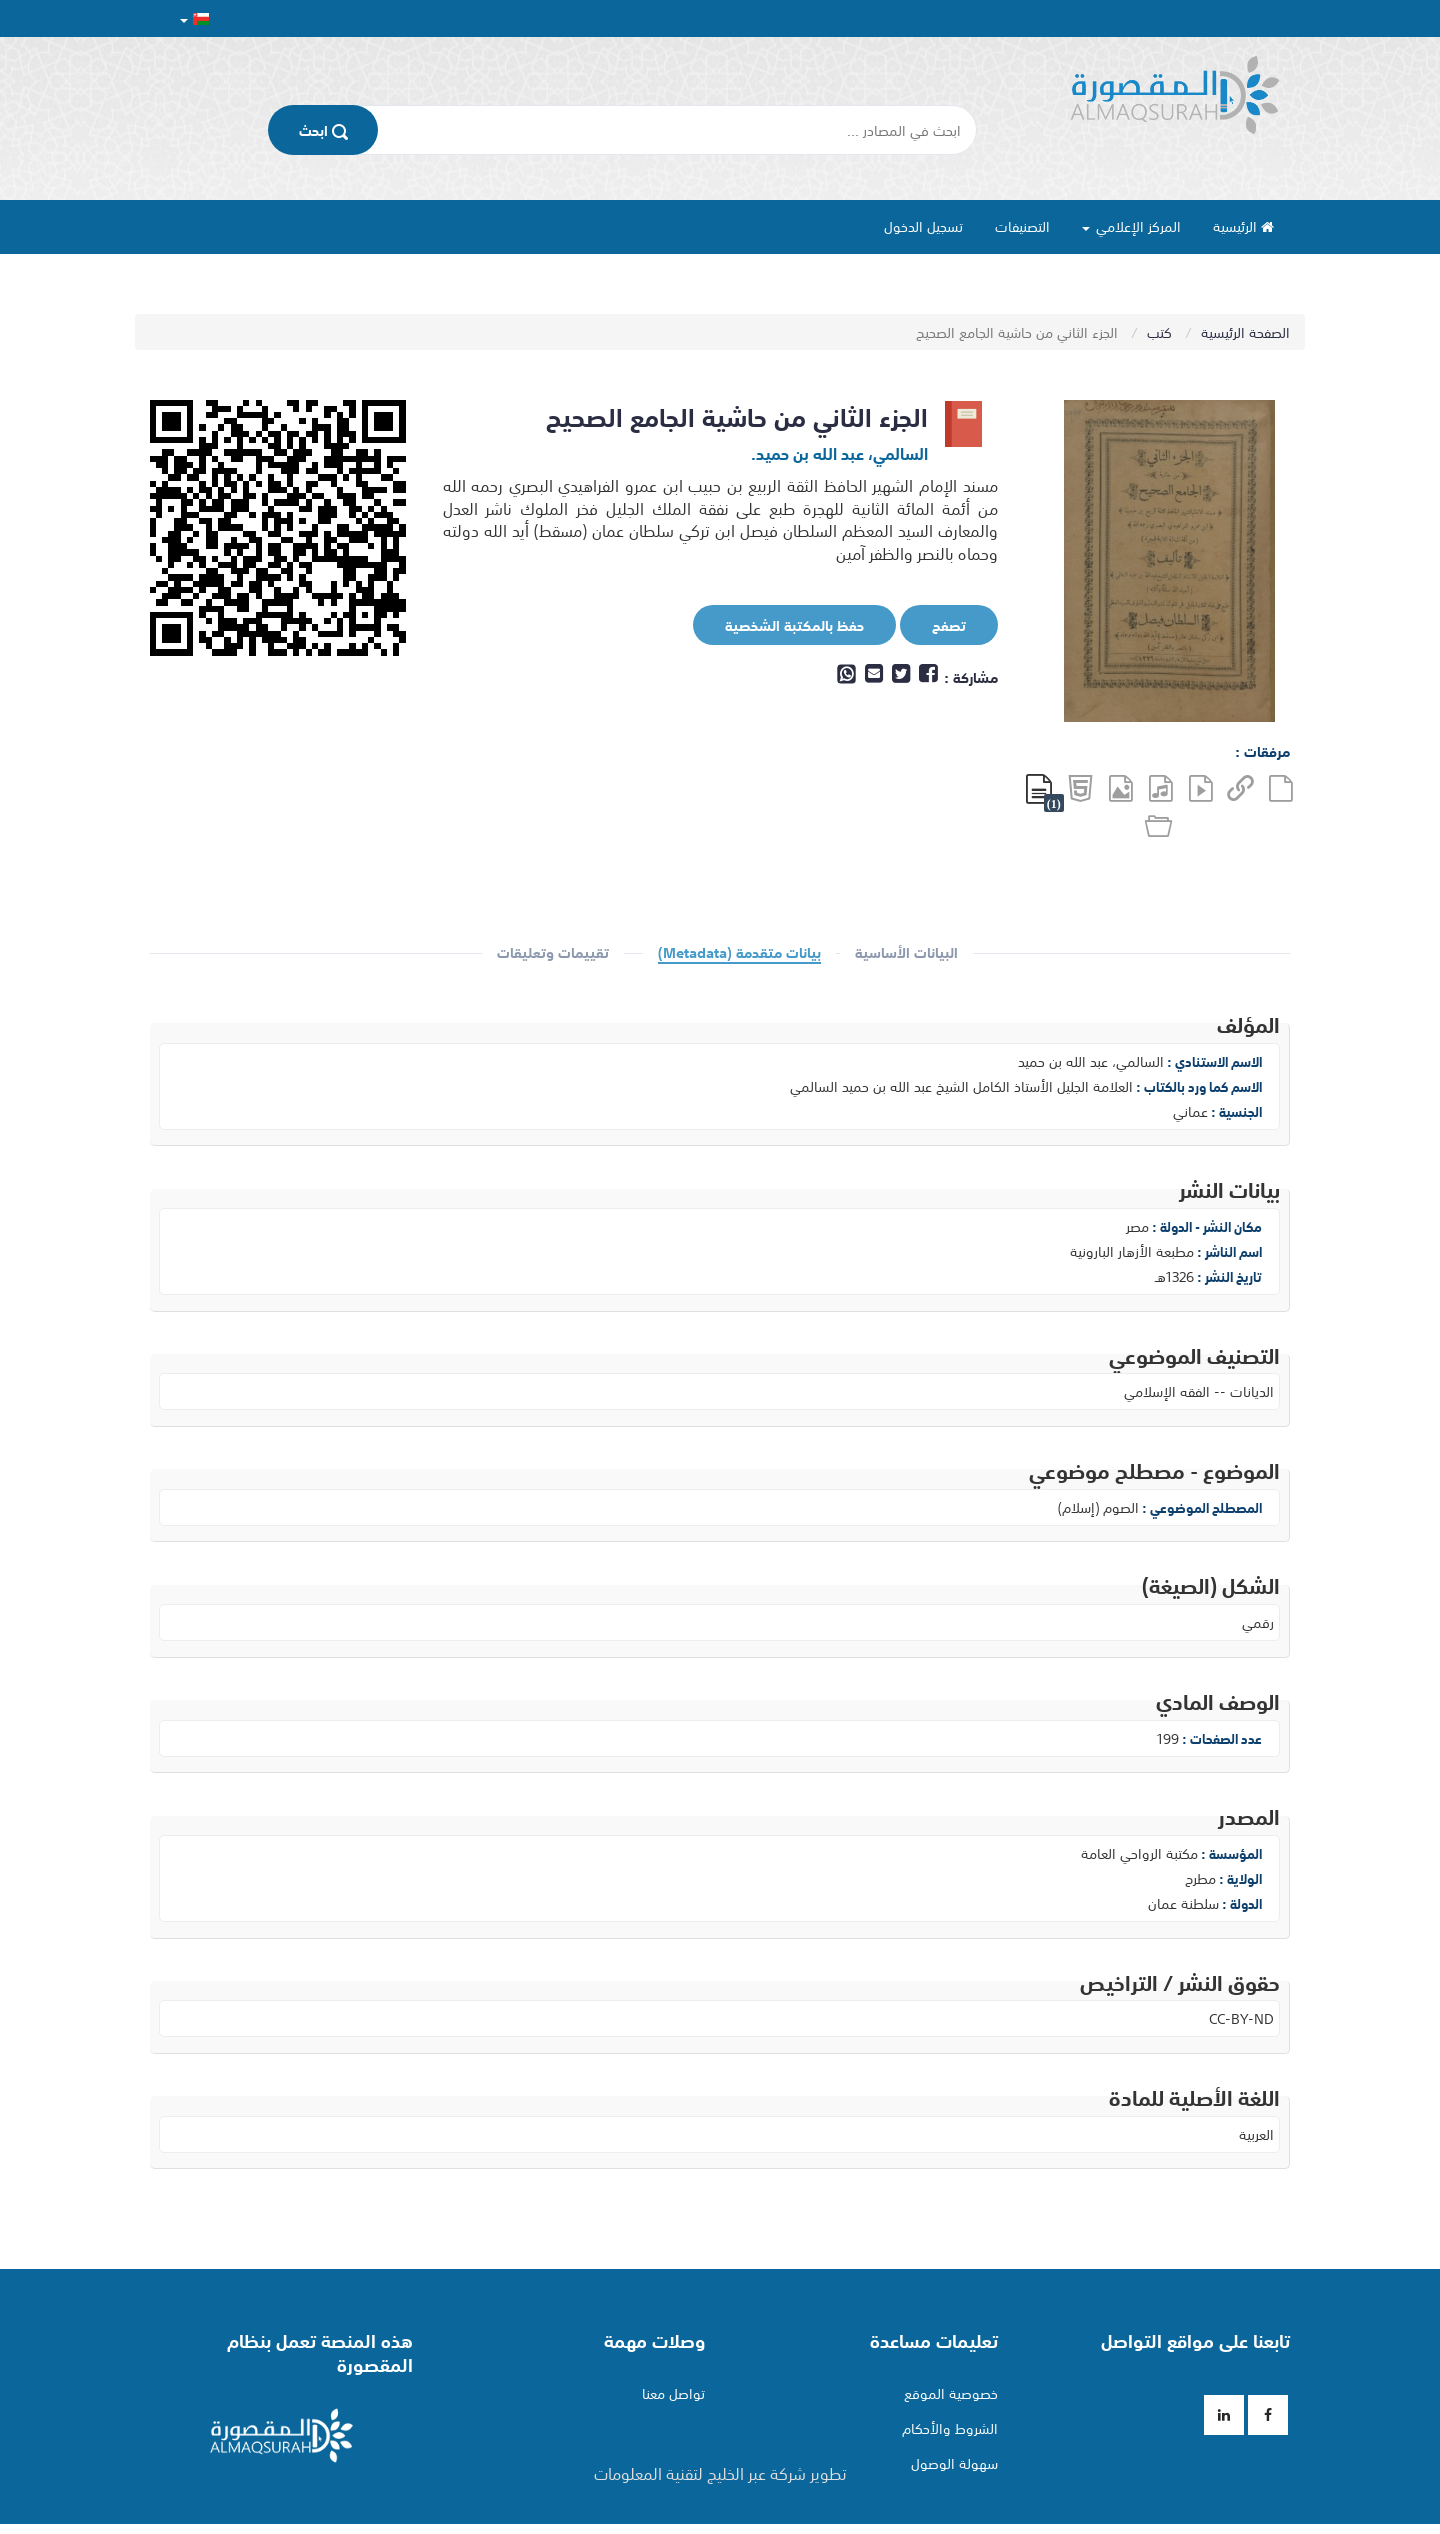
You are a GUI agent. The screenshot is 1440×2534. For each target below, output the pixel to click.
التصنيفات (1022, 226)
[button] (194, 18)
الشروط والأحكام (950, 2428)
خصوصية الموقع (951, 2393)
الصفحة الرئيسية (1245, 332)
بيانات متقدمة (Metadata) (739, 953)
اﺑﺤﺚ (323, 130)
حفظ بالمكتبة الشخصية (779, 626)
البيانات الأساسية (906, 953)
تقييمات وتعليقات (553, 953)
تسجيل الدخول (923, 226)
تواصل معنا (673, 2393)
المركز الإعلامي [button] (1131, 226)
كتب (1161, 332)
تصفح (934, 626)
